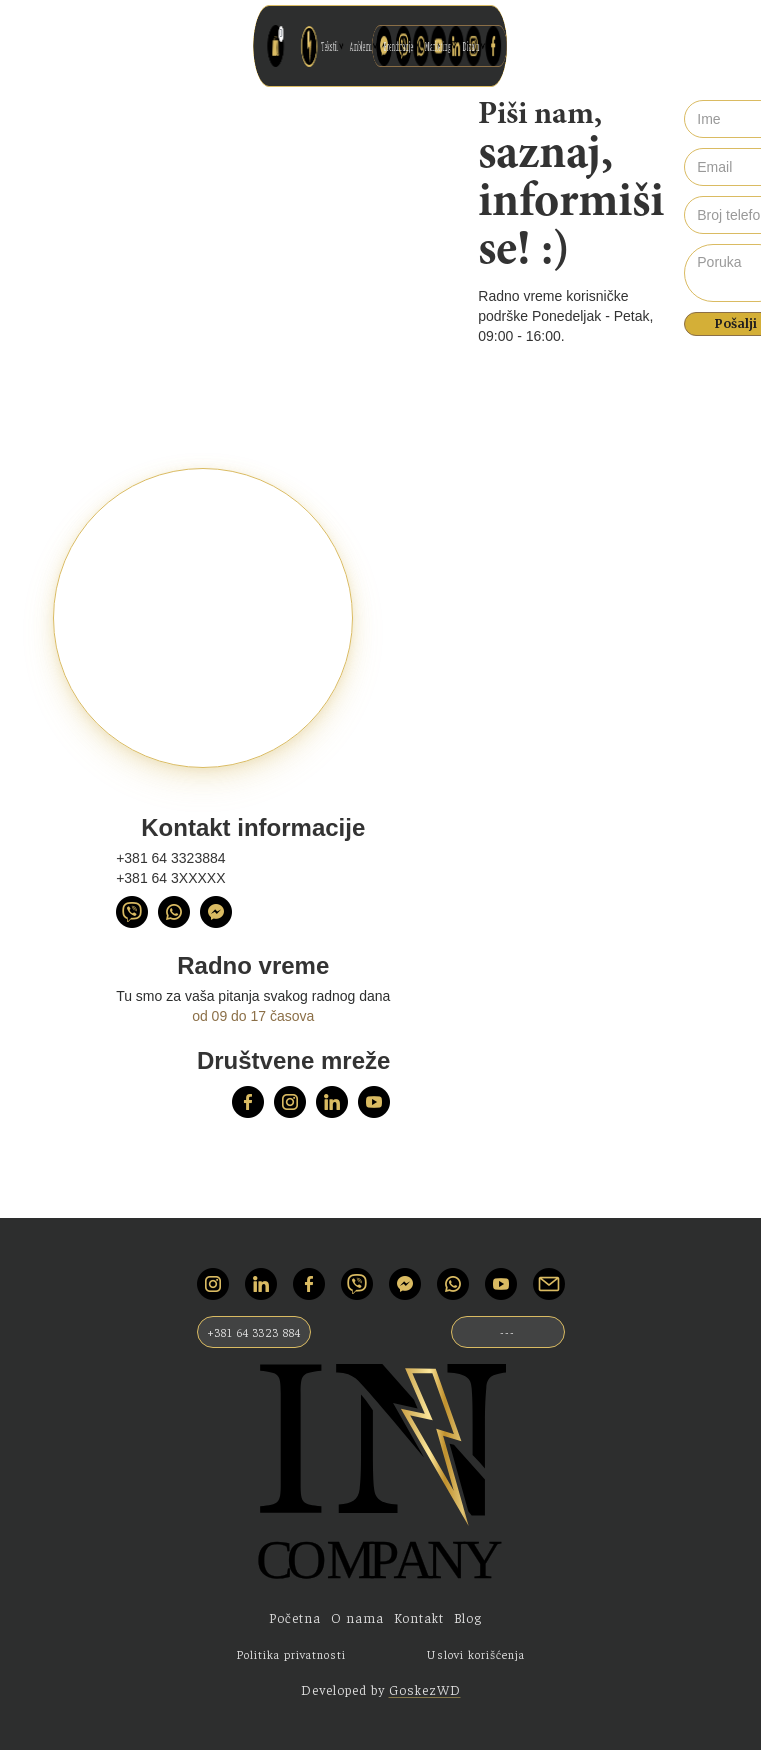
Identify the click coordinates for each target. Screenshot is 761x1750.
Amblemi (375, 45)
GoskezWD (425, 1689)
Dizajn (406, 45)
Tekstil (366, 45)
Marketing (396, 45)
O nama (357, 1617)
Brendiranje (386, 45)
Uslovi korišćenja (475, 1654)
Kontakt (419, 1617)
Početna (295, 1617)
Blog (468, 1617)
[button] (367, 46)
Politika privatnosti (291, 1654)
